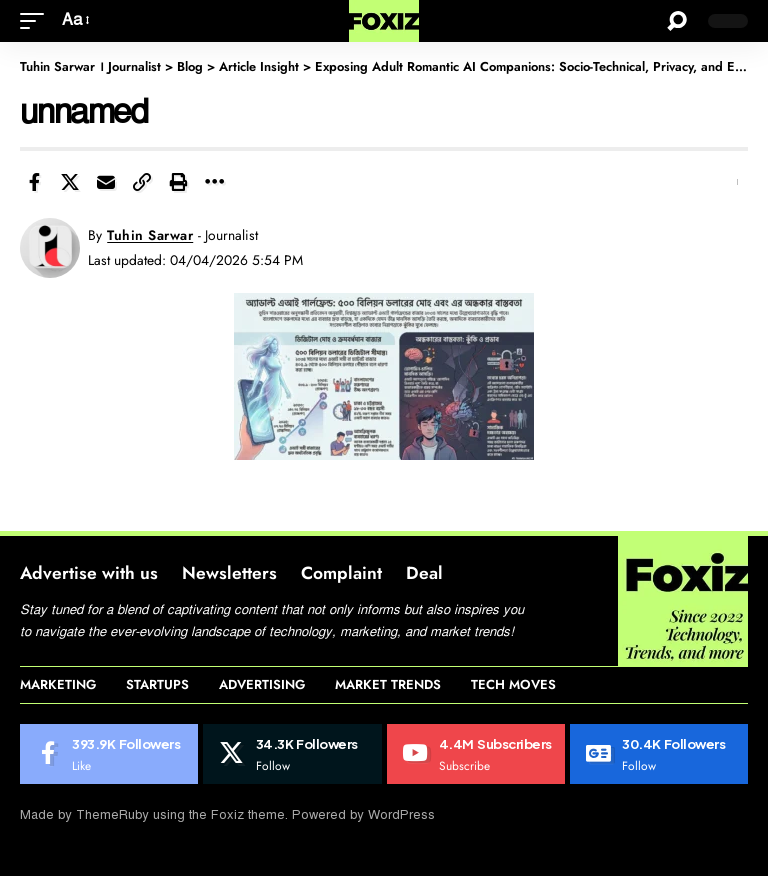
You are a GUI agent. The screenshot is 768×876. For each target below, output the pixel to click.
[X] (292, 754)
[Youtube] (476, 754)
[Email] (106, 182)
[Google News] (659, 754)
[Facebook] (109, 754)
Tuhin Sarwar (150, 235)
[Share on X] (70, 182)
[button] (37, 20)
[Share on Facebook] (34, 182)
